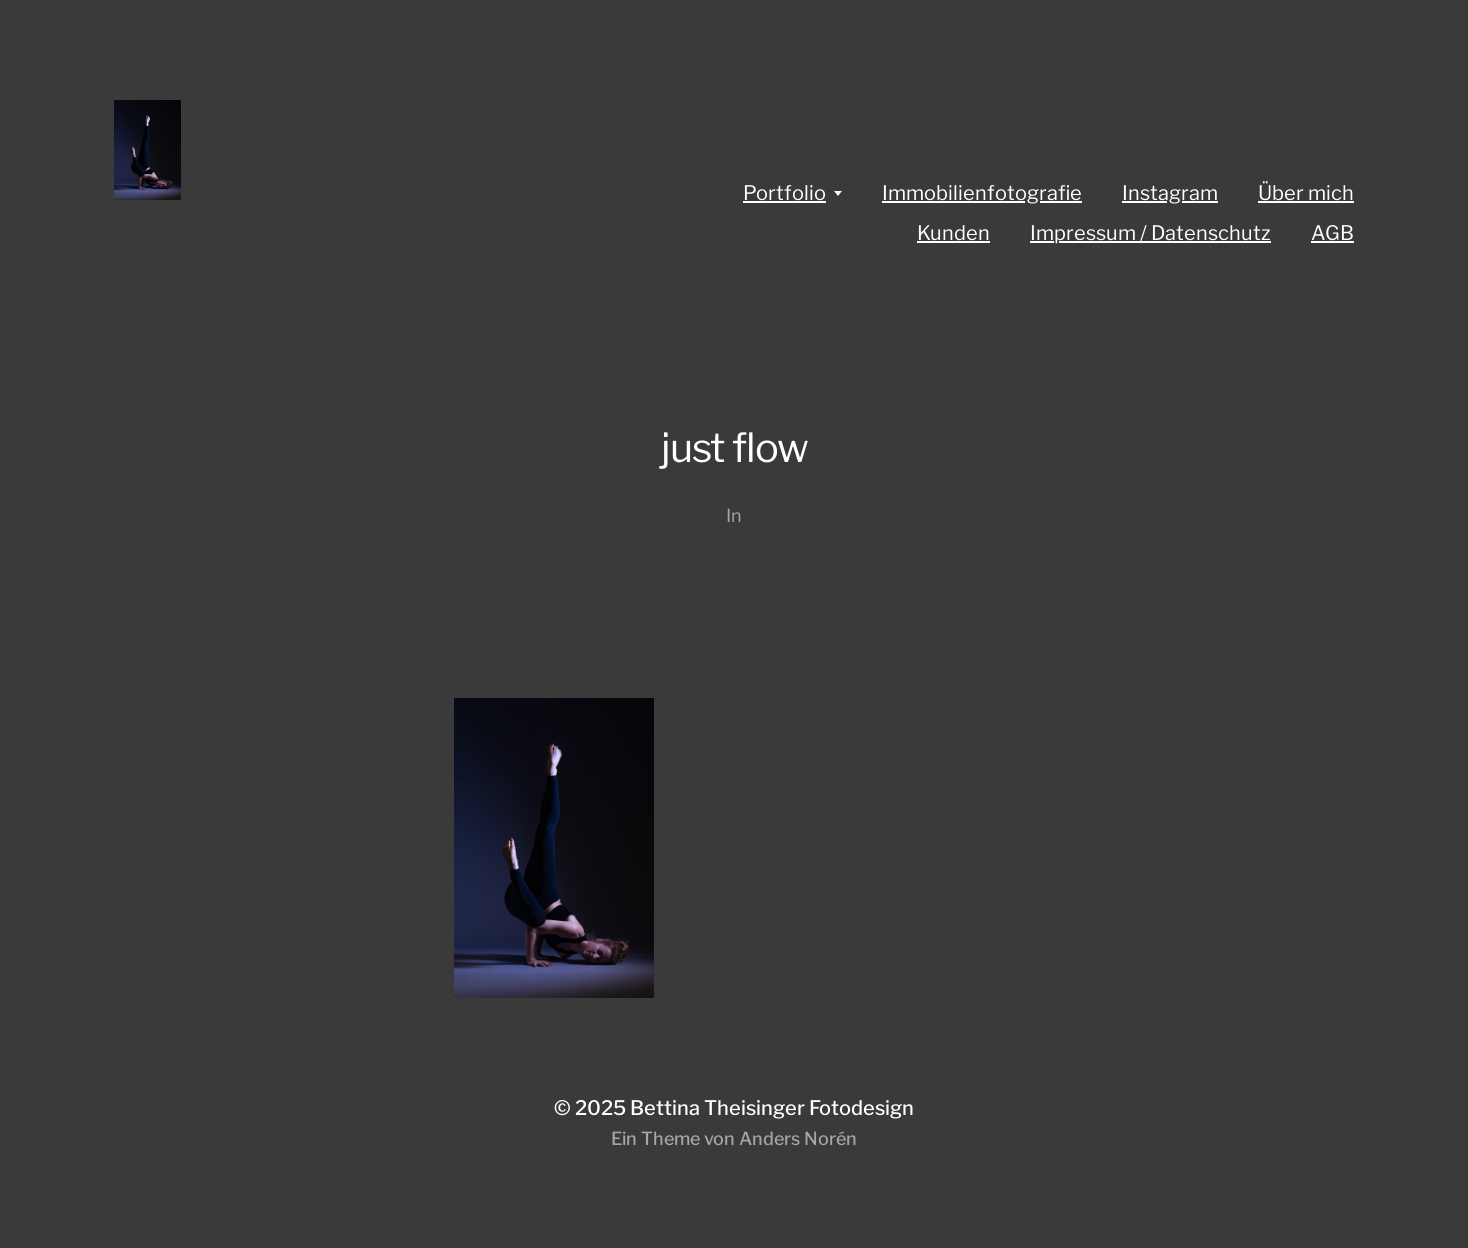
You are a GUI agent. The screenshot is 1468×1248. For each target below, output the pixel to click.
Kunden (953, 233)
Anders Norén (798, 1138)
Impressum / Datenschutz (1150, 233)
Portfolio (784, 193)
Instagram (1170, 193)
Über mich (1306, 193)
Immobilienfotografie (982, 193)
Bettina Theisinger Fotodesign (772, 1108)
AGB (1332, 233)
